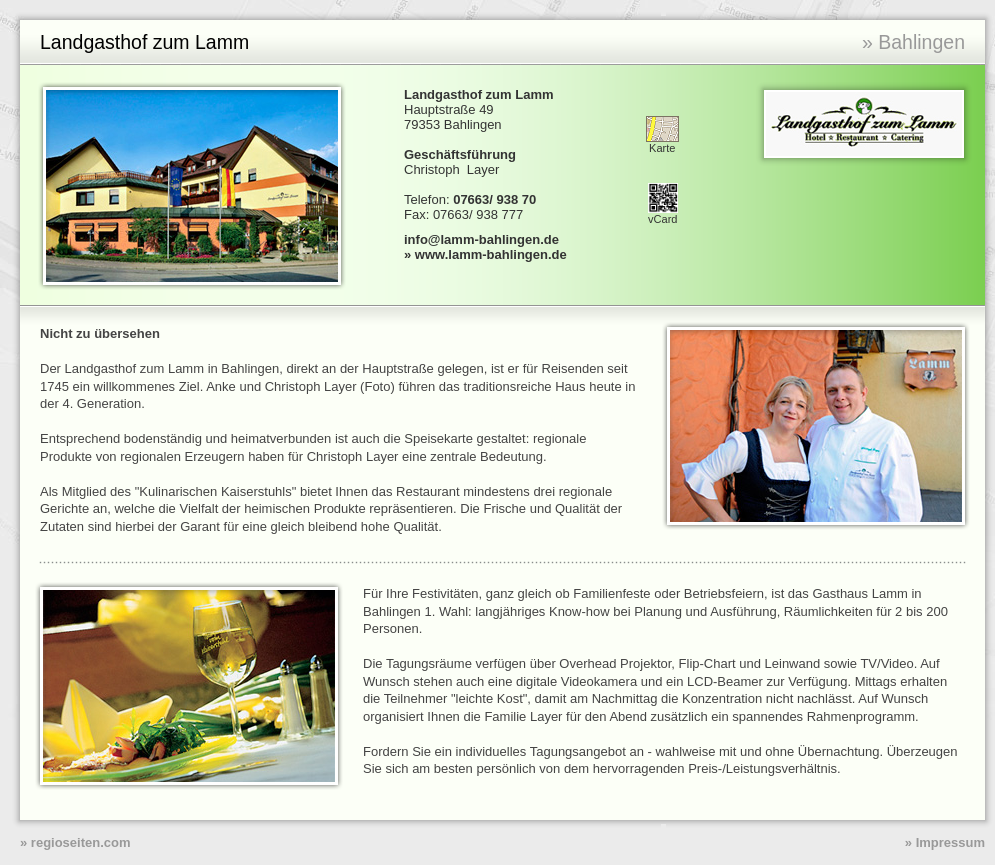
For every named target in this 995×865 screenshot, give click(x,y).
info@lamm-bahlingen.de (481, 239)
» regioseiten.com (75, 842)
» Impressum (945, 842)
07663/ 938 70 (494, 199)
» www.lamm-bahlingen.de (485, 254)
